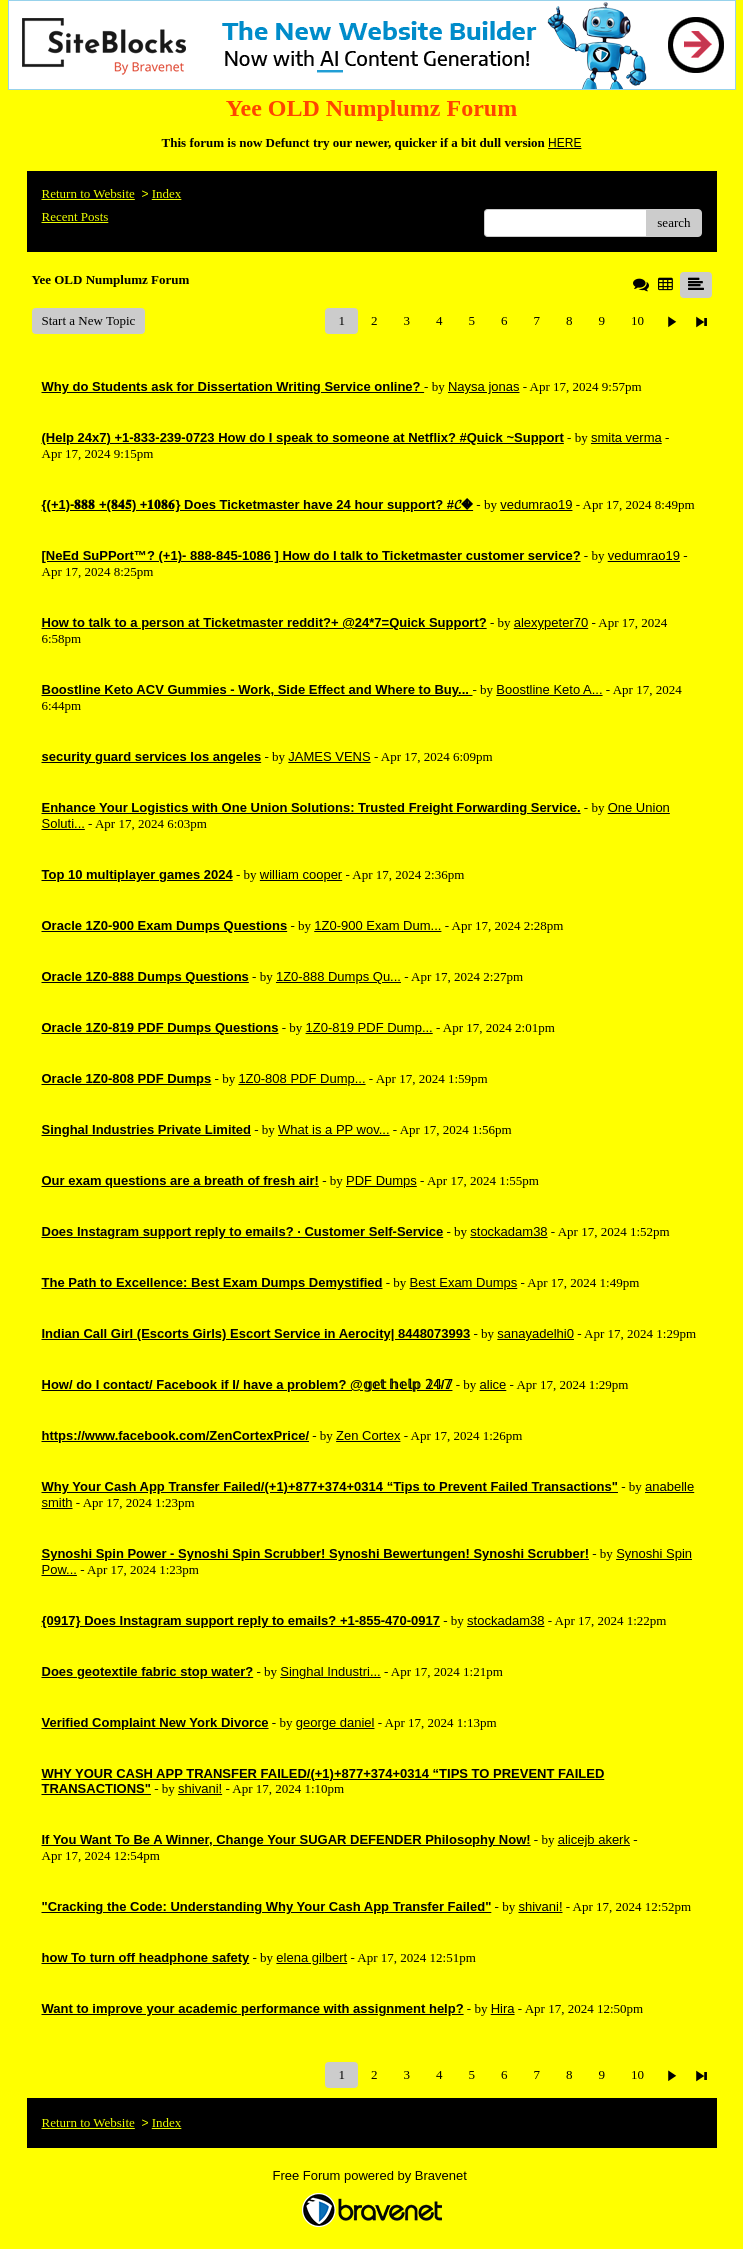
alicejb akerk (594, 1839)
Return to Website (88, 193)
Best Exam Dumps (464, 1282)
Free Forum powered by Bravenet (372, 2175)
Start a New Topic (89, 320)
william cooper (301, 874)
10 (637, 320)
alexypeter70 (551, 622)
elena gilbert (311, 1957)
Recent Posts (75, 216)
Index (167, 193)
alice (493, 1384)
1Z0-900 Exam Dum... (377, 925)
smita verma (626, 437)
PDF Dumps (381, 1180)
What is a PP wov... (334, 1129)
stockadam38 (508, 1231)
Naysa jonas (484, 386)
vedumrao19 (536, 504)
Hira (503, 2008)
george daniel (335, 1722)
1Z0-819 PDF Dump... (369, 1027)
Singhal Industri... (330, 1671)
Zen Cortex (368, 1435)
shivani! (200, 1788)
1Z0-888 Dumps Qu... (338, 976)
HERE (564, 143)
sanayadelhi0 (535, 1333)
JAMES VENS (329, 756)
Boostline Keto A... (549, 689)
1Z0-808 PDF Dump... (301, 1078)
